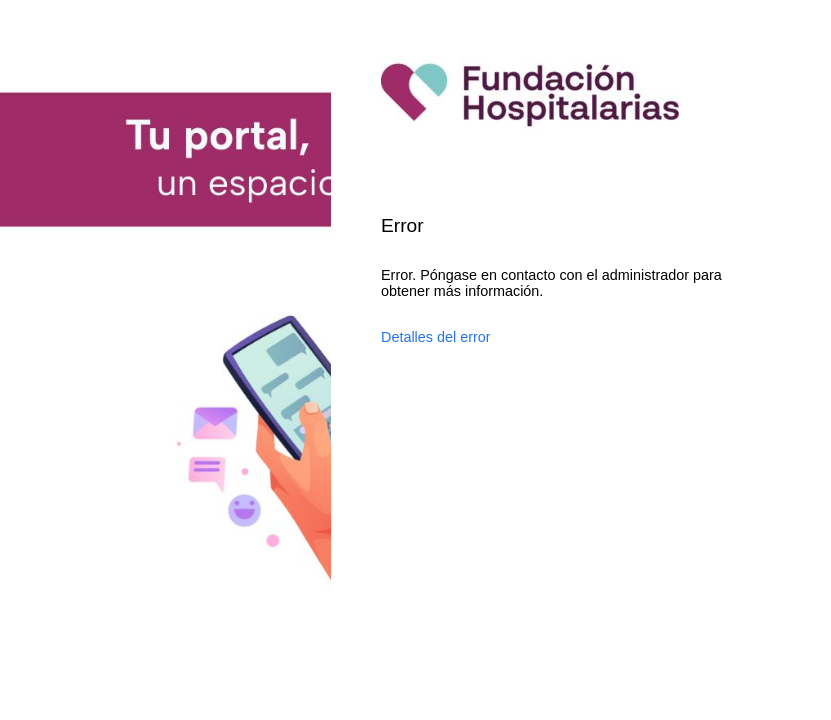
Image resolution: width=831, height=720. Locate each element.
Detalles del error (436, 337)
